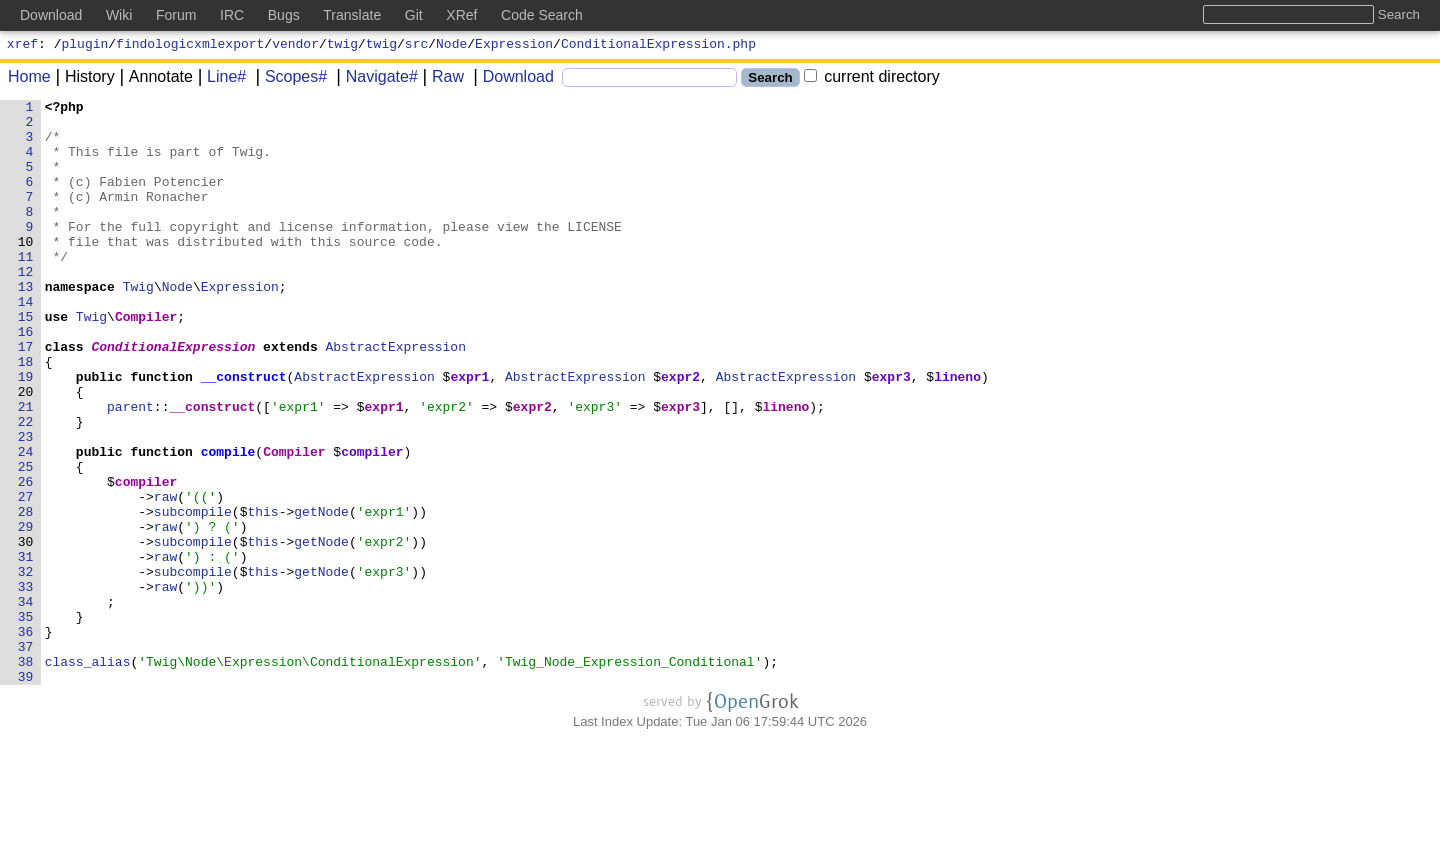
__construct (244, 433)
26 (26, 559)
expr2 (681, 433)
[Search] (649, 80)
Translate (352, 15)
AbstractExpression (396, 397)
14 (26, 343)
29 (26, 613)
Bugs (284, 15)
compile (228, 523)
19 (26, 433)
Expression (514, 46)
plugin (85, 46)
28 (26, 595)
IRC (232, 15)
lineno (958, 433)
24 (26, 523)
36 (26, 739)
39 (26, 793)
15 (26, 361)
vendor (295, 46)
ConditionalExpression (174, 397)
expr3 (891, 433)
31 (26, 649)
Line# (219, 79)
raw (165, 577)
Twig (138, 325)
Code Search (542, 15)
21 (26, 469)
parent (131, 469)
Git (414, 15)
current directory (872, 79)
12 (26, 307)
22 (26, 487)
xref (22, 46)
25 (26, 541)
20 (26, 451)
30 (26, 631)
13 (26, 325)
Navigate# (375, 79)
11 (26, 289)
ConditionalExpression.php (658, 46)
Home (29, 79)
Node (451, 46)
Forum (176, 15)
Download (511, 79)
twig (342, 46)
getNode (322, 595)
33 (26, 685)
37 (26, 757)
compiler (373, 523)
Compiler (147, 361)
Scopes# (289, 79)
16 (26, 379)
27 (26, 577)
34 (26, 703)
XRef (461, 15)
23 (26, 505)
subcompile (193, 595)
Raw (441, 79)
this (263, 595)
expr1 (470, 433)
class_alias (88, 775)
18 (26, 415)
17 (26, 397)
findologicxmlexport (190, 46)
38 (26, 775)
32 (26, 667)
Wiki (119, 15)
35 (26, 721)
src (416, 46)
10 (26, 271)
